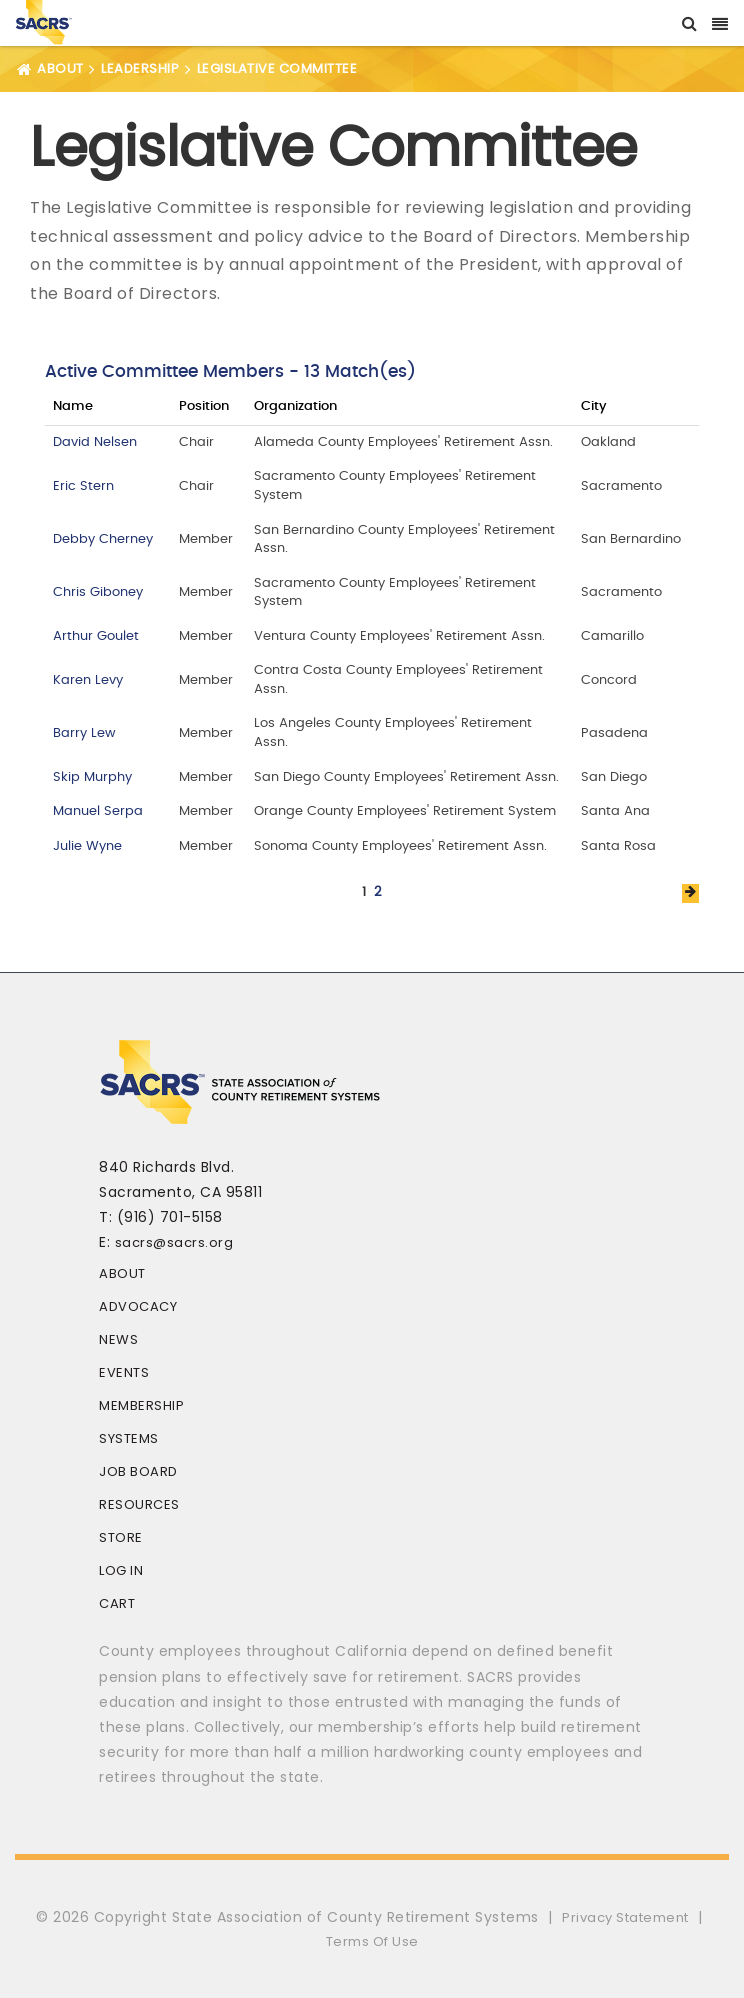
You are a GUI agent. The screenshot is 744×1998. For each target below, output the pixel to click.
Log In (121, 1570)
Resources (139, 1504)
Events (124, 1372)
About (122, 1273)
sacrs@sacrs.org (174, 1242)
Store (121, 1537)
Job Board (138, 1471)
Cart (117, 1603)
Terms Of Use (372, 1941)
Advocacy (138, 1306)
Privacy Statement (625, 1917)
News (118, 1339)
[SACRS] (44, 20)
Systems (129, 1438)
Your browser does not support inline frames (372, 620)
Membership (141, 1405)
